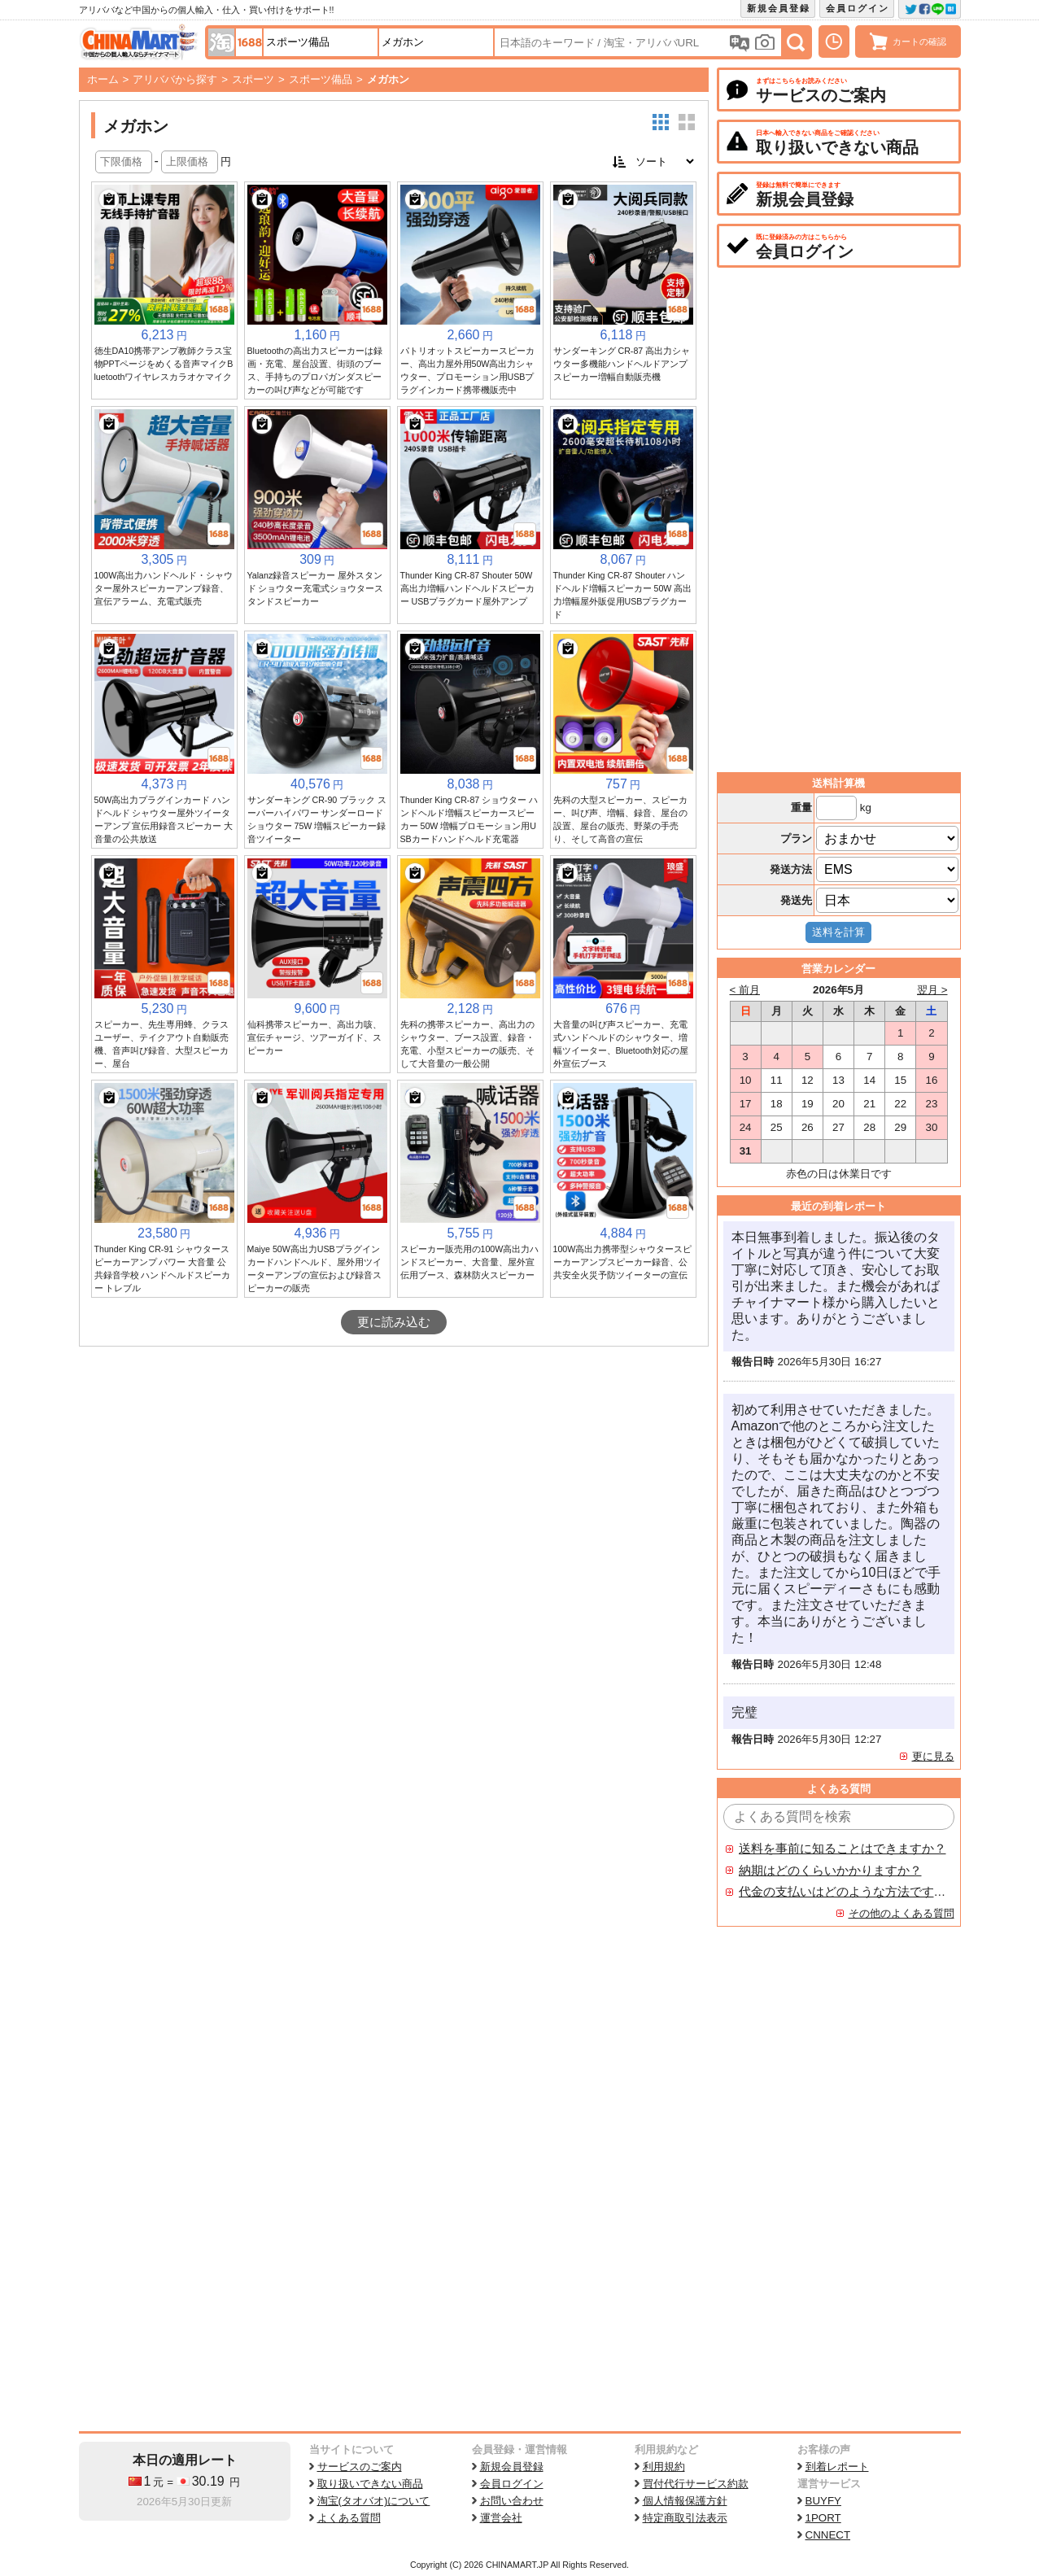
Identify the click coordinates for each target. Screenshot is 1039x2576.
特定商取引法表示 (685, 2518)
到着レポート (837, 2466)
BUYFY (823, 2501)
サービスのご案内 (359, 2466)
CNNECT (828, 2535)
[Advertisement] (394, 1469)
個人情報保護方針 (685, 2501)
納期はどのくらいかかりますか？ (830, 1870)
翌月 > (932, 990)
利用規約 (664, 2466)
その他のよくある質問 (901, 1913)
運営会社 (501, 2518)
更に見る (933, 1756)
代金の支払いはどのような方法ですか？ (843, 1891)
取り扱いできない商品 (370, 2484)
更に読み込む (393, 1322)
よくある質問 (349, 2518)
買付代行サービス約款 (696, 2484)
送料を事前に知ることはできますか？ (842, 1848)
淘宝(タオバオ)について (373, 2501)
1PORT (823, 2518)
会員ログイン (857, 8)
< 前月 (745, 990)
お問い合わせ (512, 2501)
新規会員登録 (778, 8)
